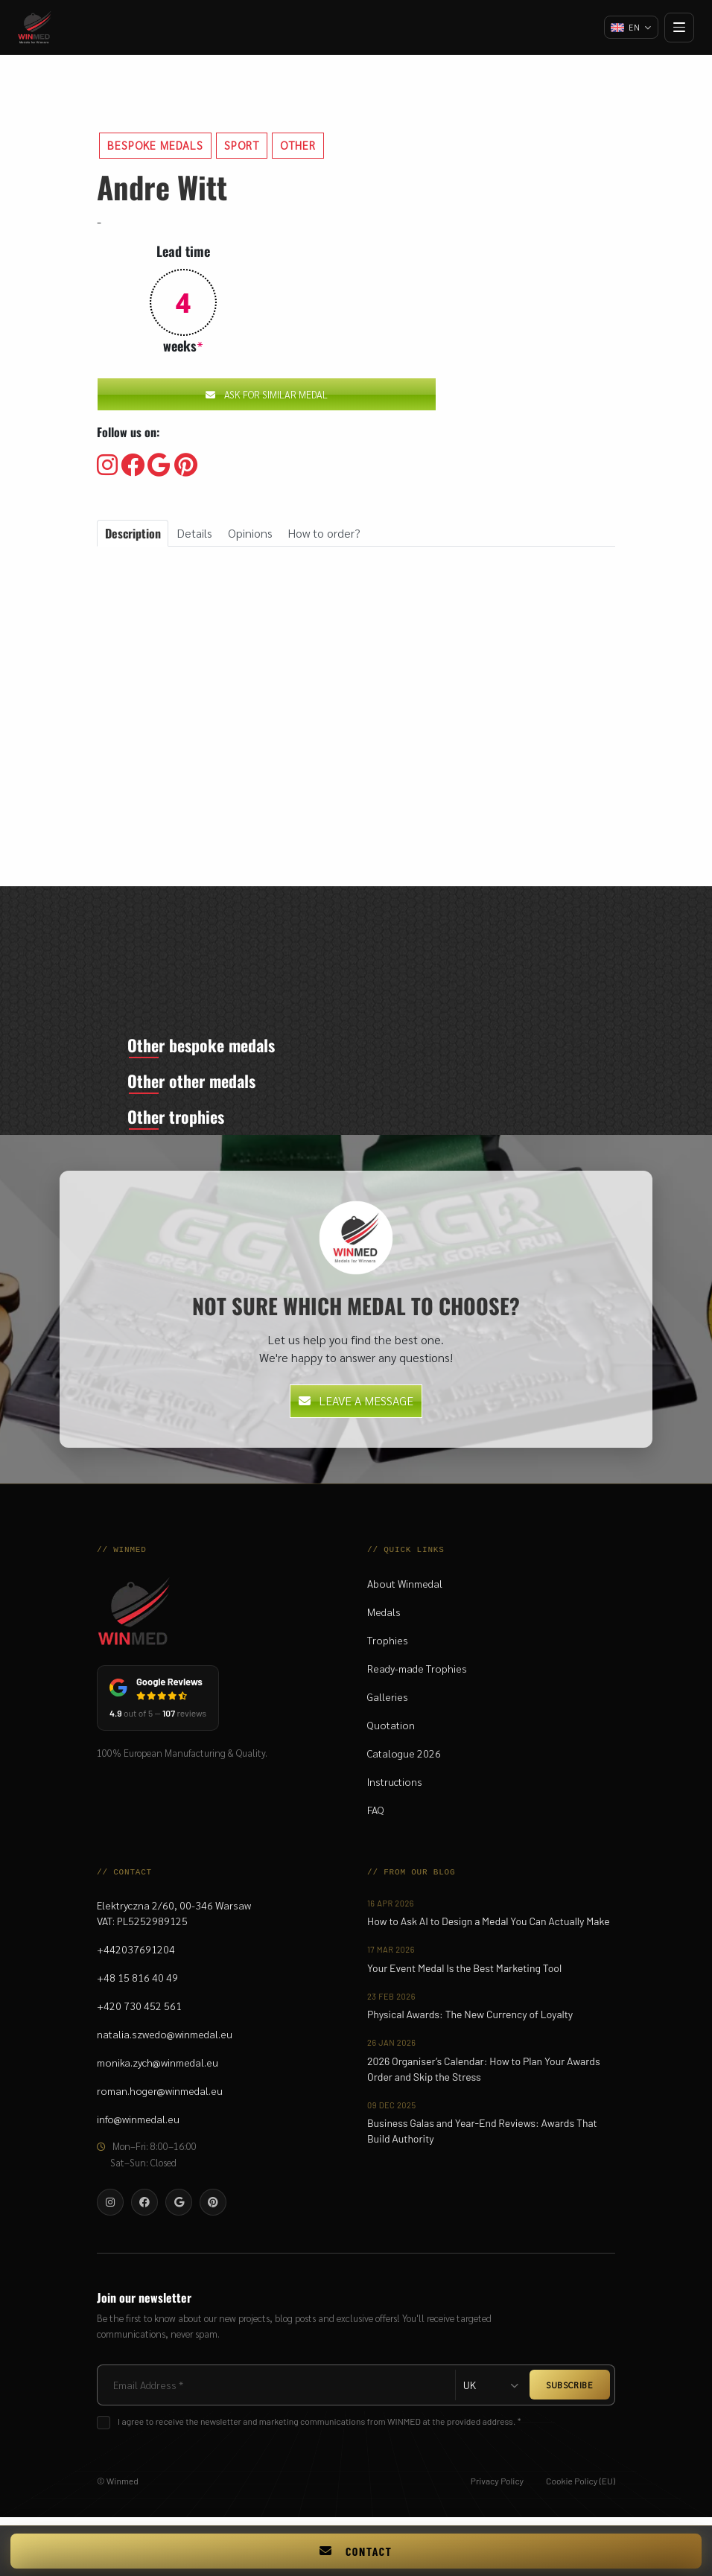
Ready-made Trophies (417, 1675)
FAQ (375, 1817)
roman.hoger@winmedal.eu (160, 2097)
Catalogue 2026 (404, 1760)
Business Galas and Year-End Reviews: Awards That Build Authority (482, 2138)
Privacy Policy (497, 2487)
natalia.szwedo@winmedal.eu (164, 2040)
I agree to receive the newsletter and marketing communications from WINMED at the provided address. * (319, 2428)
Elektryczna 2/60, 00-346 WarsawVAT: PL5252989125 (174, 1919)
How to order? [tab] (324, 533)
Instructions (394, 1789)
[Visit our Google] (159, 465)
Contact (356, 2551)
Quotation (391, 1732)
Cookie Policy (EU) (580, 2487)
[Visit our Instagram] (107, 465)
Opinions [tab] (250, 533)
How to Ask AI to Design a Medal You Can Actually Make (488, 1928)
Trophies (387, 1647)
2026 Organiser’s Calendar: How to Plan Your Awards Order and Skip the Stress (483, 2075)
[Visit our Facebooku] (132, 465)
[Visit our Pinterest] (185, 465)
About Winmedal (404, 1590)
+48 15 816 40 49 (137, 1984)
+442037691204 (136, 1955)
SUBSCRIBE (570, 2392)
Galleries (387, 1704)
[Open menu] (679, 27)
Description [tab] (133, 533)
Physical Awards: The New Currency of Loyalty (470, 2021)
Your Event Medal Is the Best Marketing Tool (464, 1974)
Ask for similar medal (267, 394)
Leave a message (356, 1408)
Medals (384, 1619)
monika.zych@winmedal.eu (157, 2069)
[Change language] (629, 27)
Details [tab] (194, 533)
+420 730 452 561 (139, 2012)
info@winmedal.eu (138, 2125)
